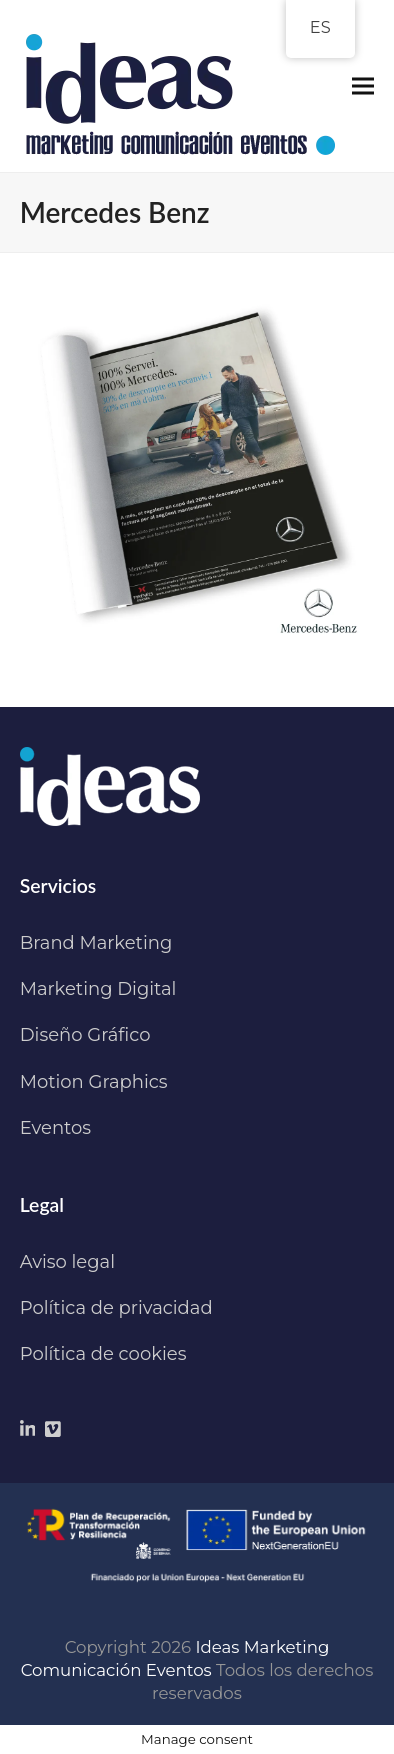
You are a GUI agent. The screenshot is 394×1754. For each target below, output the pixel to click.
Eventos (55, 1128)
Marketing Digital (98, 989)
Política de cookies (103, 1354)
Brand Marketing (96, 943)
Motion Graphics (94, 1082)
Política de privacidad (116, 1308)
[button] (363, 86)
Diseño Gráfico (85, 1035)
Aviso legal (67, 1262)
